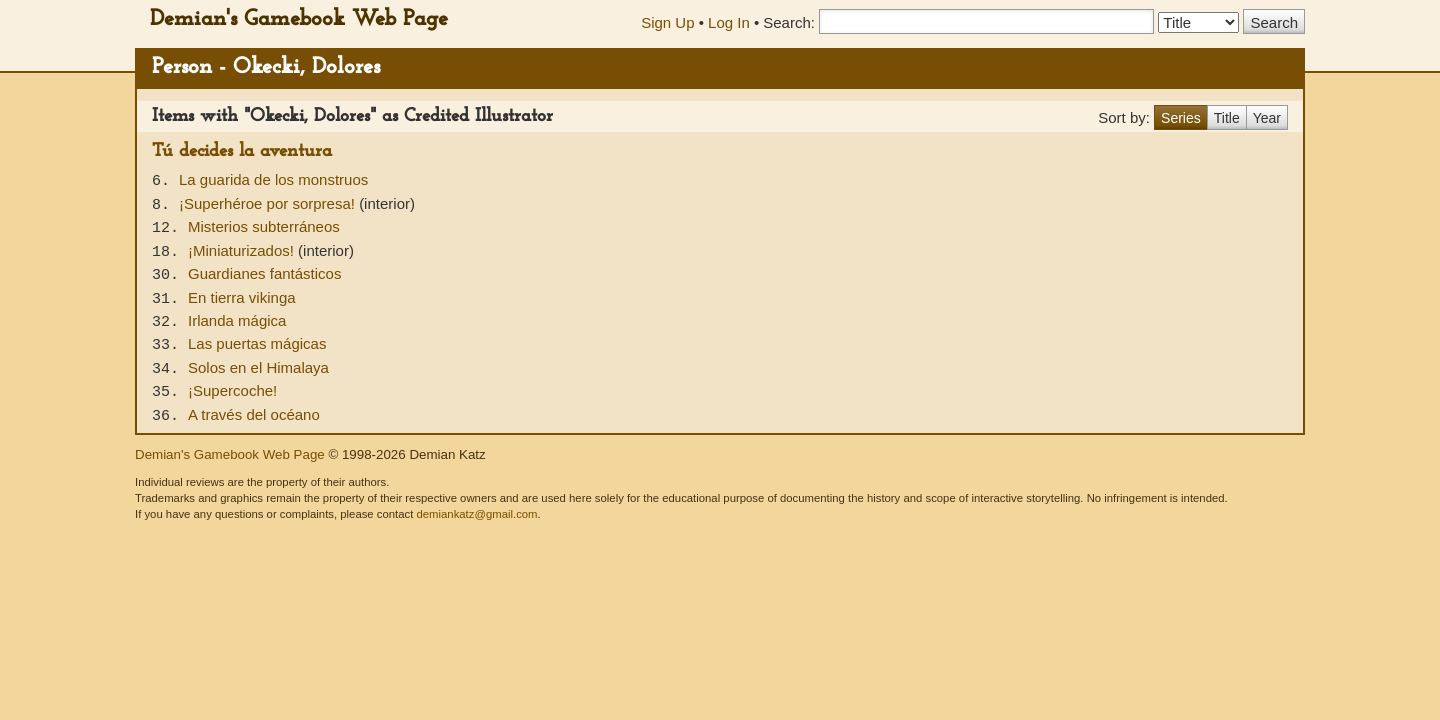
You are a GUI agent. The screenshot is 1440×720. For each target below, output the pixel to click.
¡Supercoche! (232, 390)
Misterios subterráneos (264, 226)
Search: (789, 22)
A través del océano (254, 414)
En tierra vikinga (242, 297)
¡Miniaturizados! (243, 250)
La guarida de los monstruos (273, 179)
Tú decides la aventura (242, 151)
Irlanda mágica (237, 320)
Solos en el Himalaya (258, 367)
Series (1181, 118)
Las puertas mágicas (257, 343)
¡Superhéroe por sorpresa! (269, 203)
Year (1267, 118)
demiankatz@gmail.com (476, 514)
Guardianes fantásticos (264, 273)
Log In (729, 22)
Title (1227, 118)
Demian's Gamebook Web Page (299, 19)
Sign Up (667, 22)
